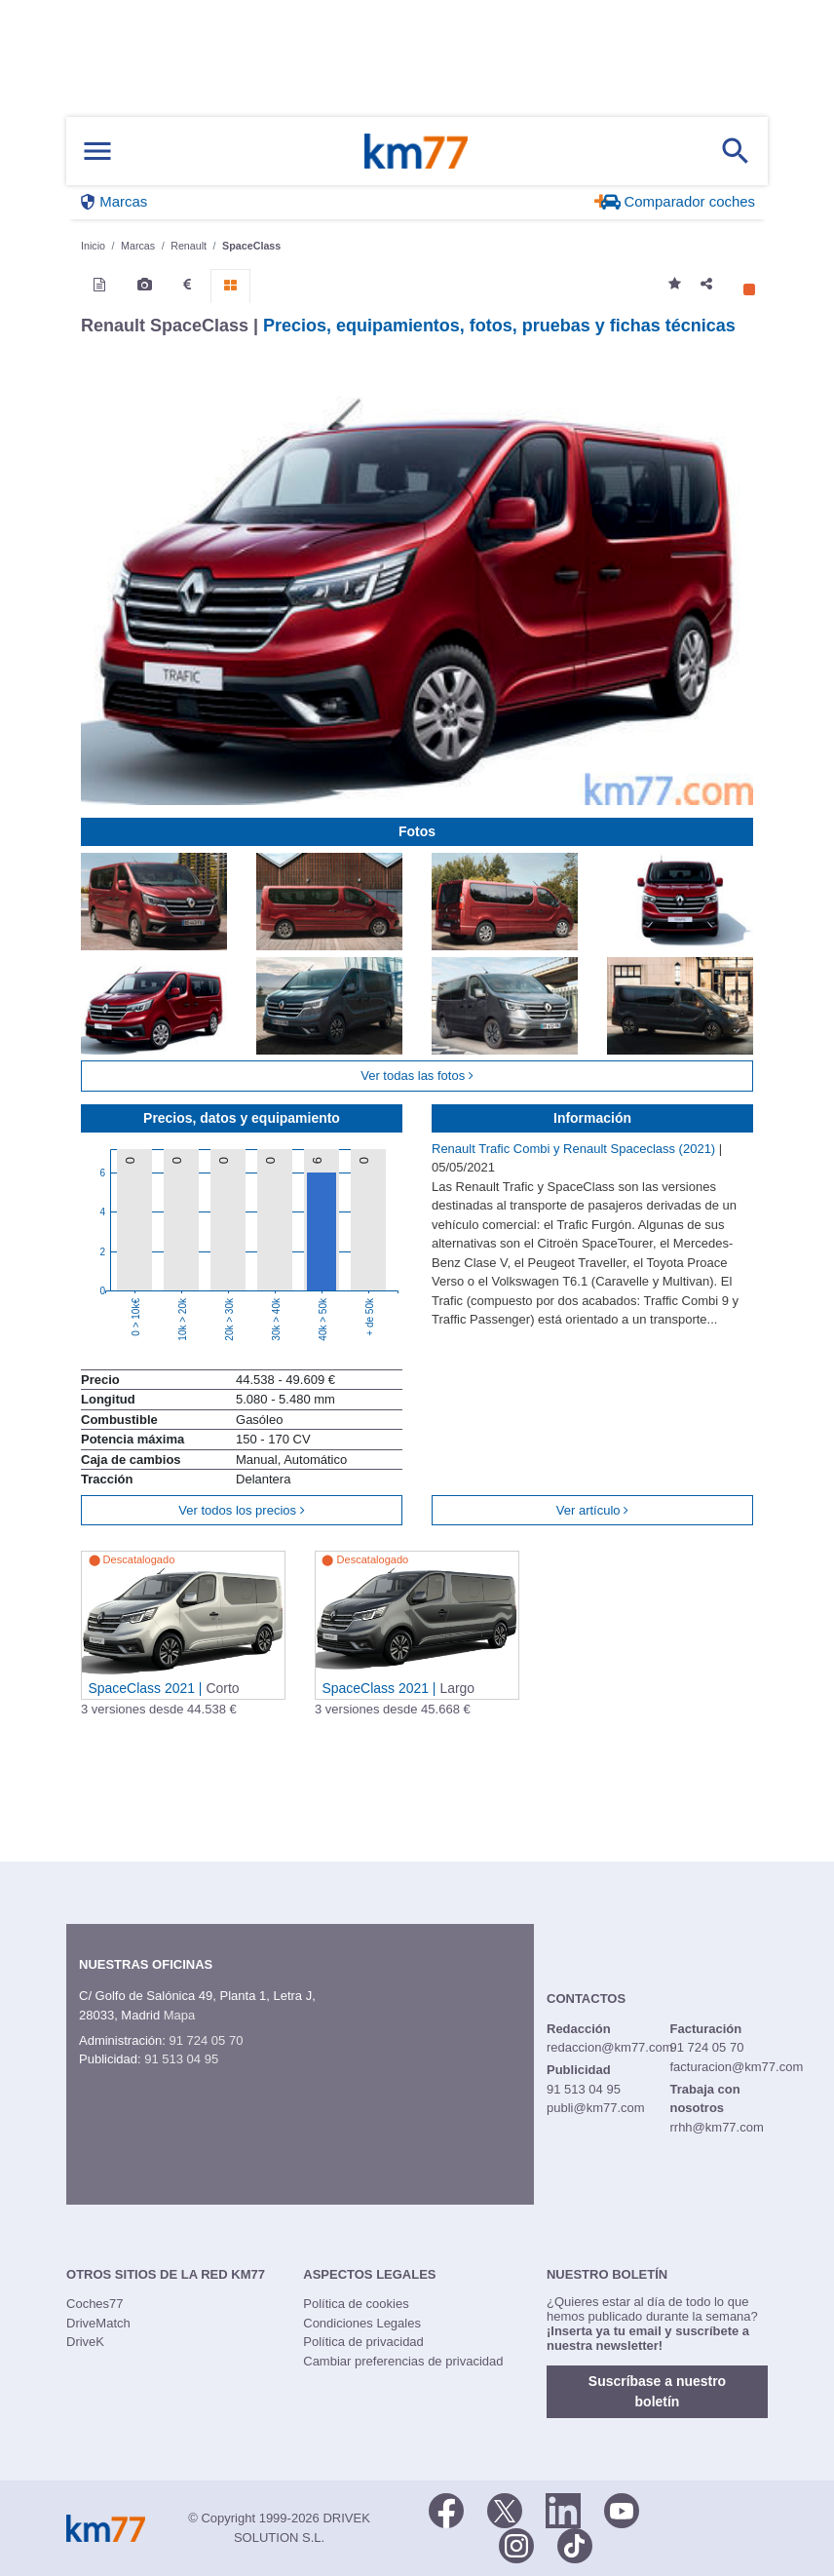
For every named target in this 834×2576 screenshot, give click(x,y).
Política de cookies (355, 2303)
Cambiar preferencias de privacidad (403, 2361)
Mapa (180, 2015)
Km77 (416, 151)
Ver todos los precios (241, 1510)
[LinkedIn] (563, 2508)
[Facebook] (446, 2508)
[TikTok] (574, 2544)
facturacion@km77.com (736, 2066)
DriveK (85, 2341)
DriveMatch (98, 2323)
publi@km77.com (596, 2107)
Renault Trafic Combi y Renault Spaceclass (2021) (575, 1148)
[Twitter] (504, 2508)
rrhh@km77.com (716, 2127)
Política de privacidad (363, 2341)
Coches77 (95, 2303)
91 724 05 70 (206, 2040)
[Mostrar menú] (97, 151)
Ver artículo (592, 1510)
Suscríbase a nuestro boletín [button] (657, 2391)
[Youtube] (621, 2508)
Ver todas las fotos (417, 1075)
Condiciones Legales (362, 2323)
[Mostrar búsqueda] (735, 151)
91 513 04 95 (181, 2059)
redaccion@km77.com (610, 2047)
